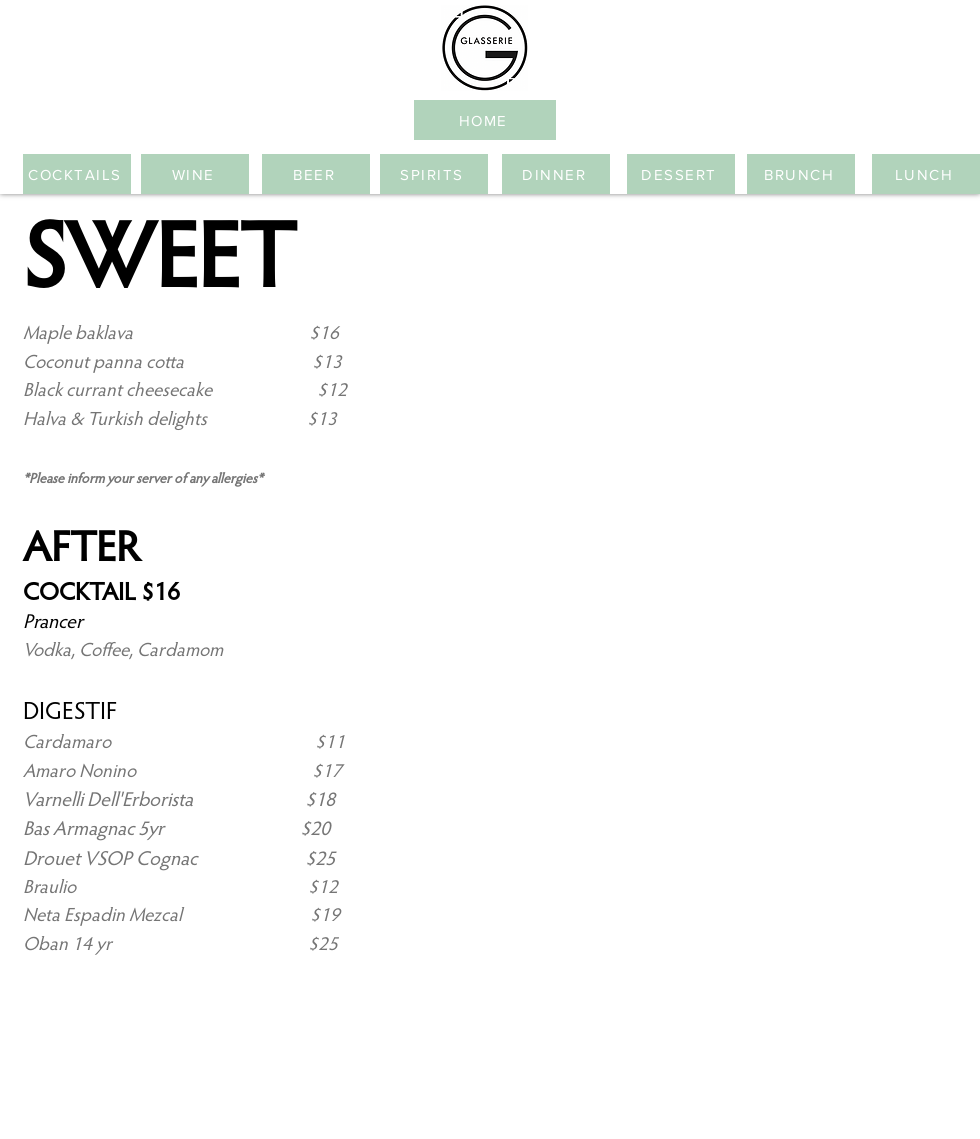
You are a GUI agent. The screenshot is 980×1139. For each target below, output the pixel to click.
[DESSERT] (681, 174)
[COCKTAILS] (77, 174)
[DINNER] (556, 174)
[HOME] (485, 120)
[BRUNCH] (801, 174)
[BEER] (316, 174)
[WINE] (195, 174)
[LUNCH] (926, 174)
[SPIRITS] (434, 174)
